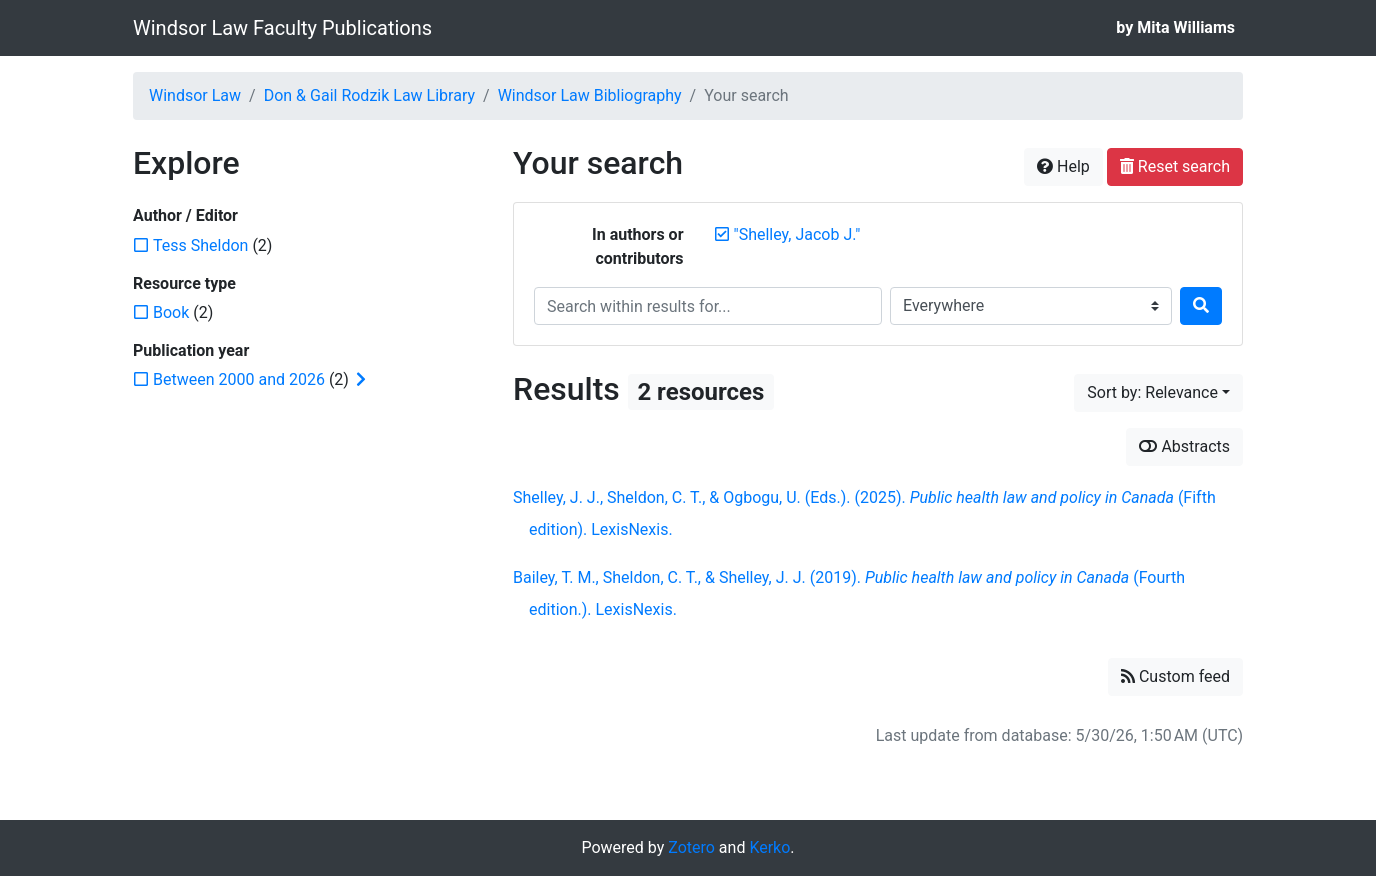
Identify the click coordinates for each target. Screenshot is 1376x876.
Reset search (1175, 166)
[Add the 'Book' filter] (171, 312)
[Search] (1201, 306)
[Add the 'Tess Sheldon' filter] (200, 245)
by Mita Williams (1175, 27)
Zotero (691, 847)
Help (1063, 166)
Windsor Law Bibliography (590, 95)
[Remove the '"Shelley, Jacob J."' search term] (797, 234)
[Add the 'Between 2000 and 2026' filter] (239, 379)
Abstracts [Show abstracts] (1184, 446)
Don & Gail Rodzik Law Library (369, 95)
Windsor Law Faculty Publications (282, 28)
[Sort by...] (1158, 393)
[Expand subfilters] (361, 380)
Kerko (769, 847)
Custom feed (1175, 676)
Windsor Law (195, 95)
